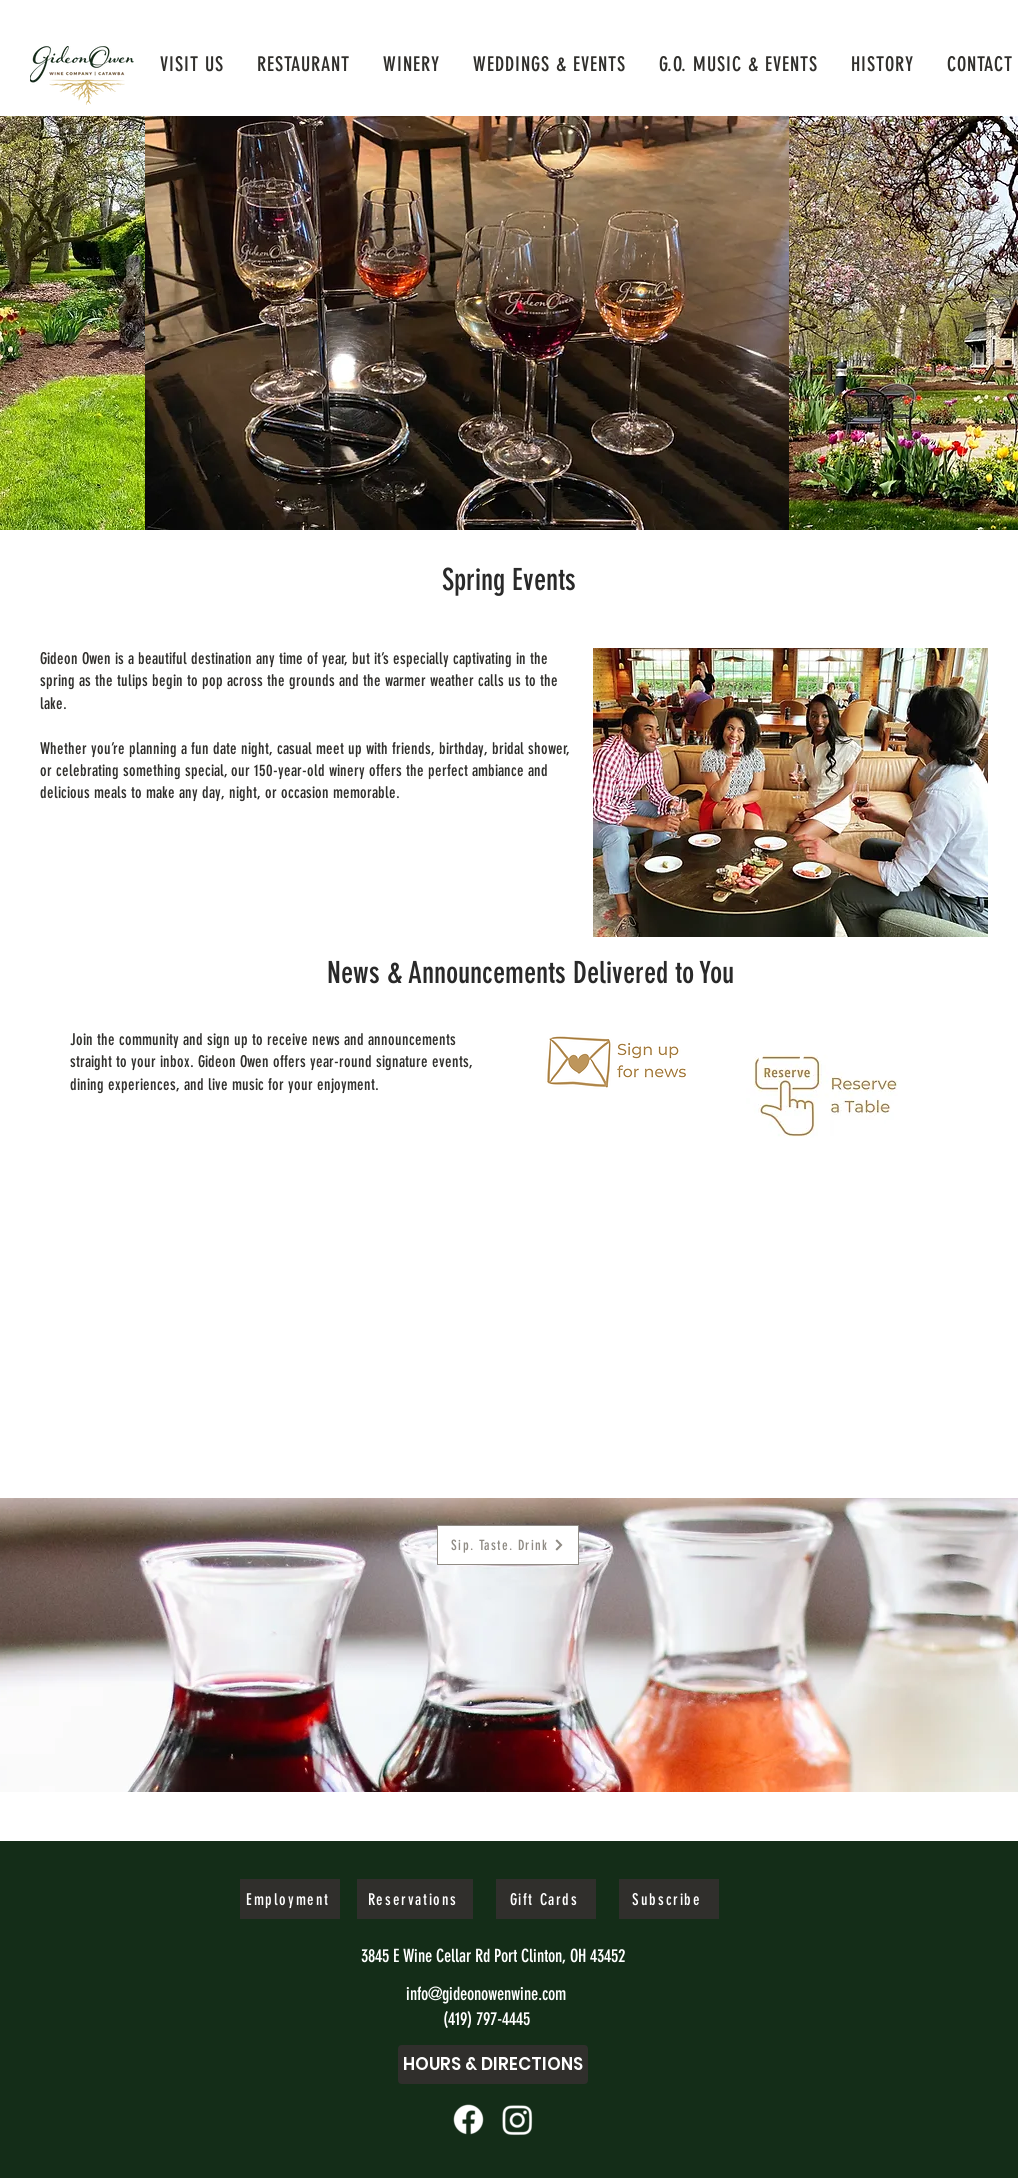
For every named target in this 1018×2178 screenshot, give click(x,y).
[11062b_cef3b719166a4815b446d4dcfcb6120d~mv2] (517, 2119)
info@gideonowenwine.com (486, 1994)
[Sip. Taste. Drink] (508, 1545)
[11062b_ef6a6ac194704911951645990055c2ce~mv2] (468, 2119)
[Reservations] (415, 1899)
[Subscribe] (669, 1899)
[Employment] (290, 1899)
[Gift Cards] (546, 1899)
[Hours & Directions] (493, 2064)
